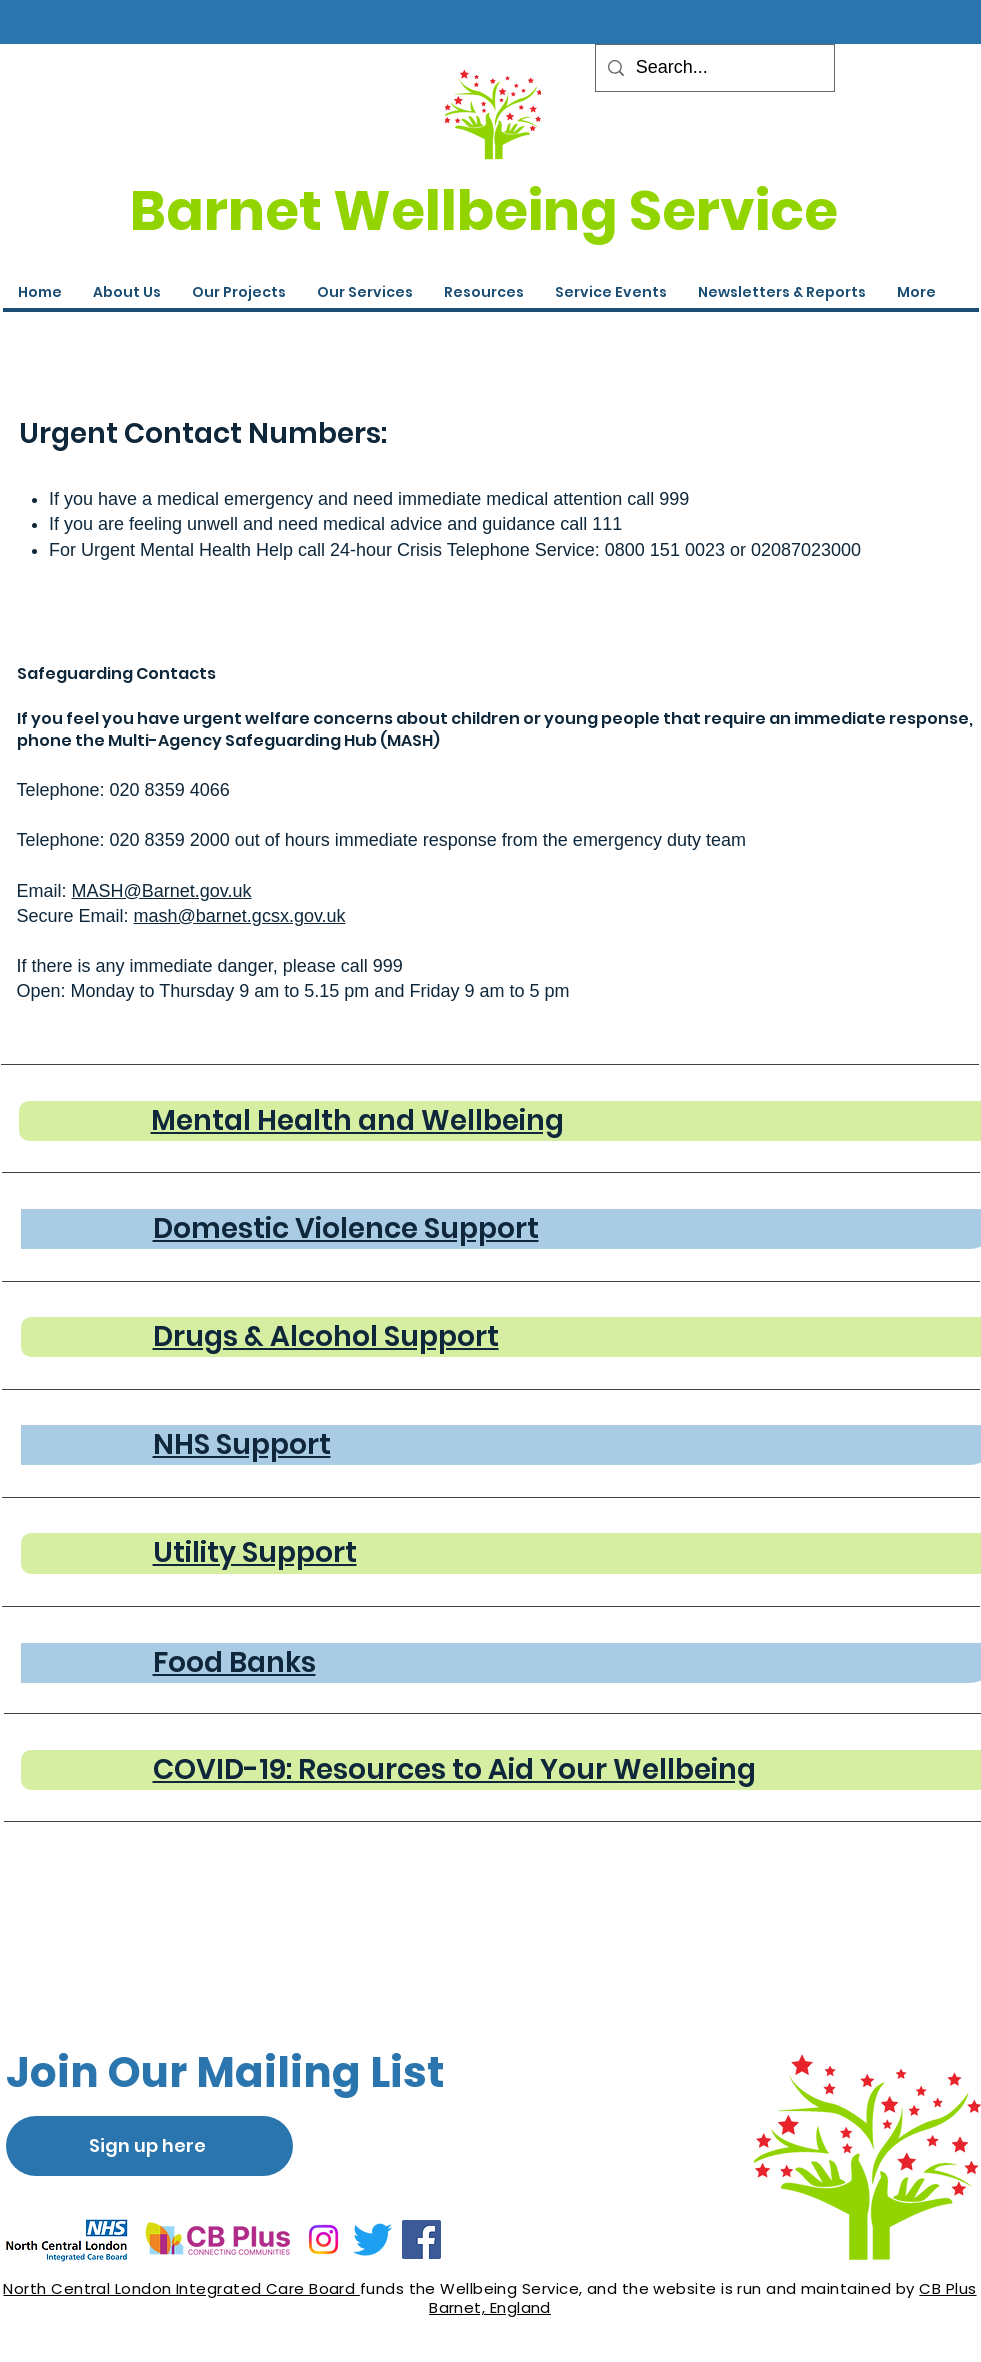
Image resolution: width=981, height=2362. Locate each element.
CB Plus (947, 2288)
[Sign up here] (149, 2146)
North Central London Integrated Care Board (181, 2288)
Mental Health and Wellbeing (357, 1120)
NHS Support (242, 1444)
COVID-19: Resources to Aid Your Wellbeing (454, 1769)
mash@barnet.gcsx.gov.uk (240, 916)
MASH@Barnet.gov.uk (162, 891)
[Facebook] (421, 2239)
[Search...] (714, 68)
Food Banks (234, 1662)
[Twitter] (372, 2239)
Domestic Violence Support (346, 1228)
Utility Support (255, 1552)
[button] (610, 292)
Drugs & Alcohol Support (326, 1336)
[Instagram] (323, 2239)
